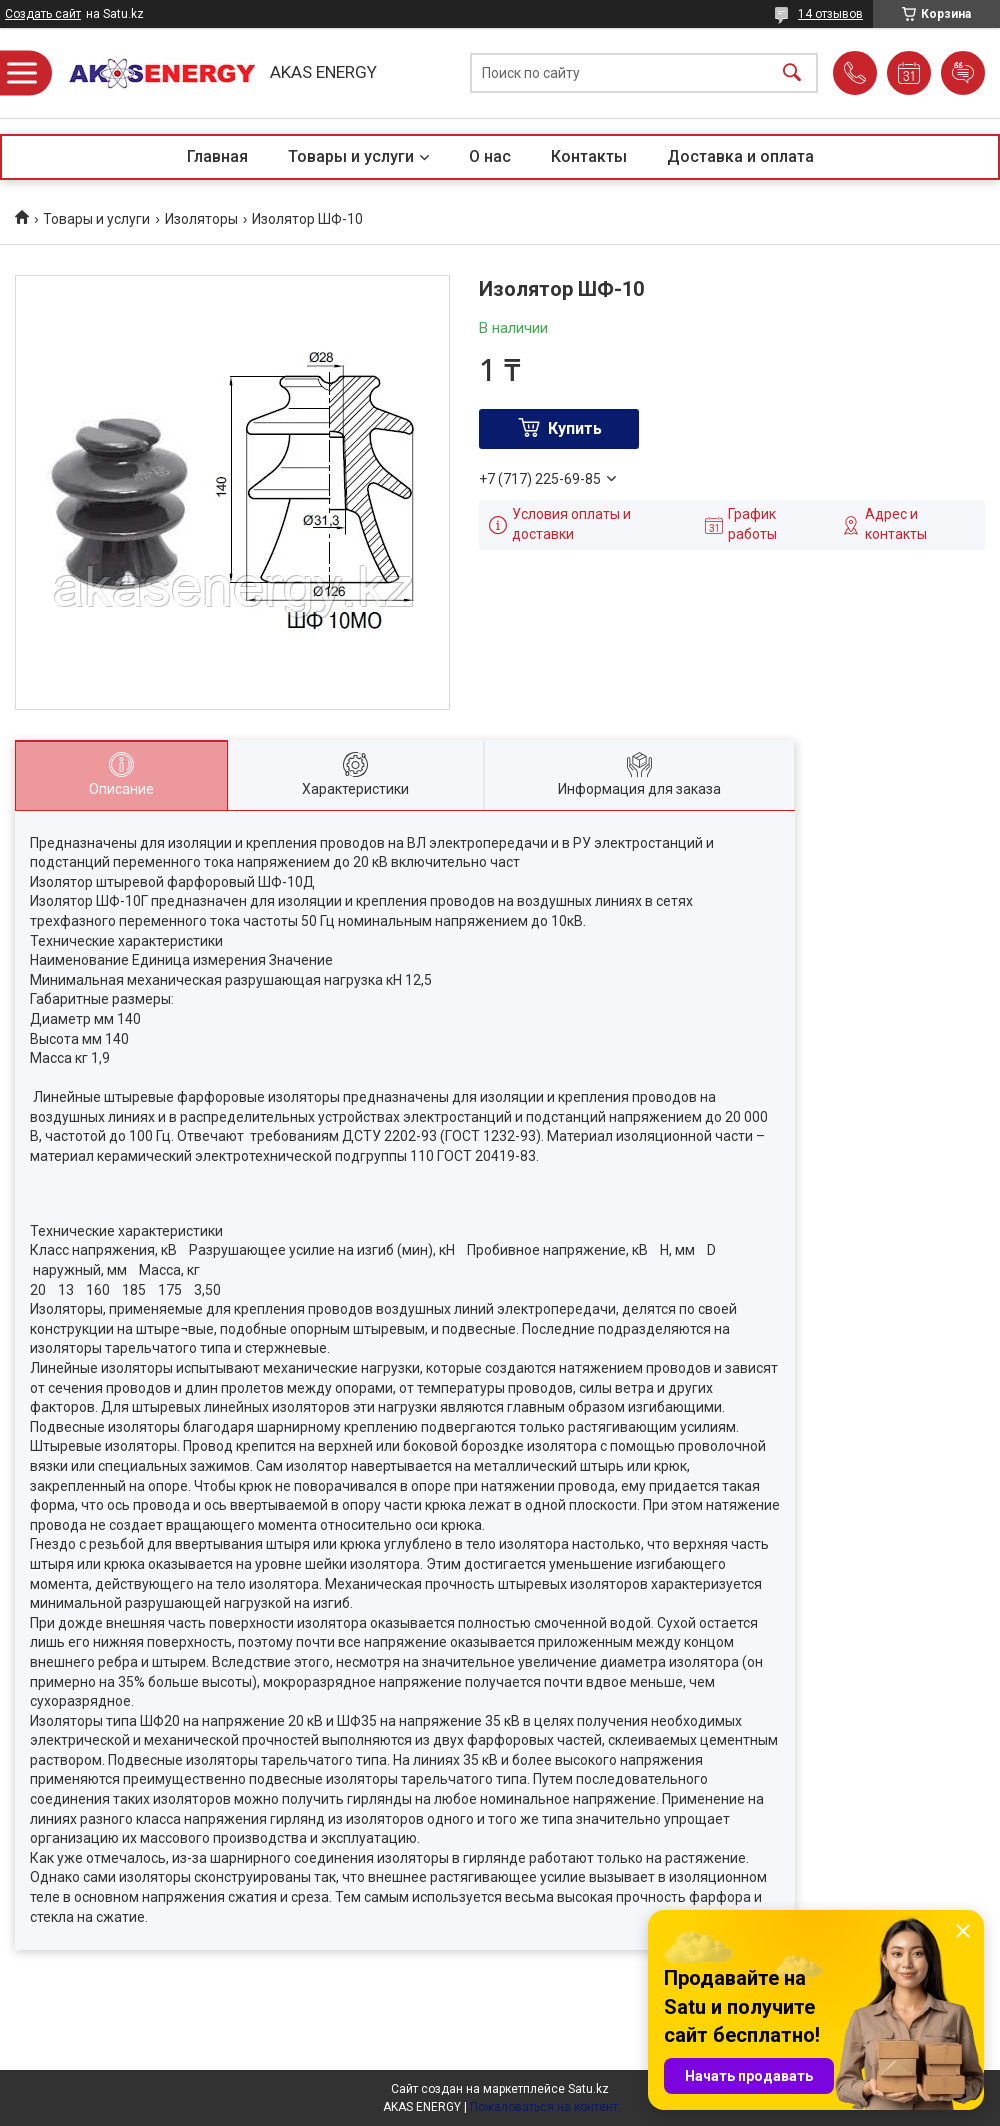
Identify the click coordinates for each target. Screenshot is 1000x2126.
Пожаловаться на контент (544, 2107)
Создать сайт (43, 14)
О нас (490, 156)
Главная (217, 156)
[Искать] (792, 73)
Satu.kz (588, 2089)
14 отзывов (830, 14)
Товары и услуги (351, 156)
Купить (575, 428)
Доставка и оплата (740, 156)
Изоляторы (201, 219)
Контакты (589, 156)
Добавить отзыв (963, 73)
